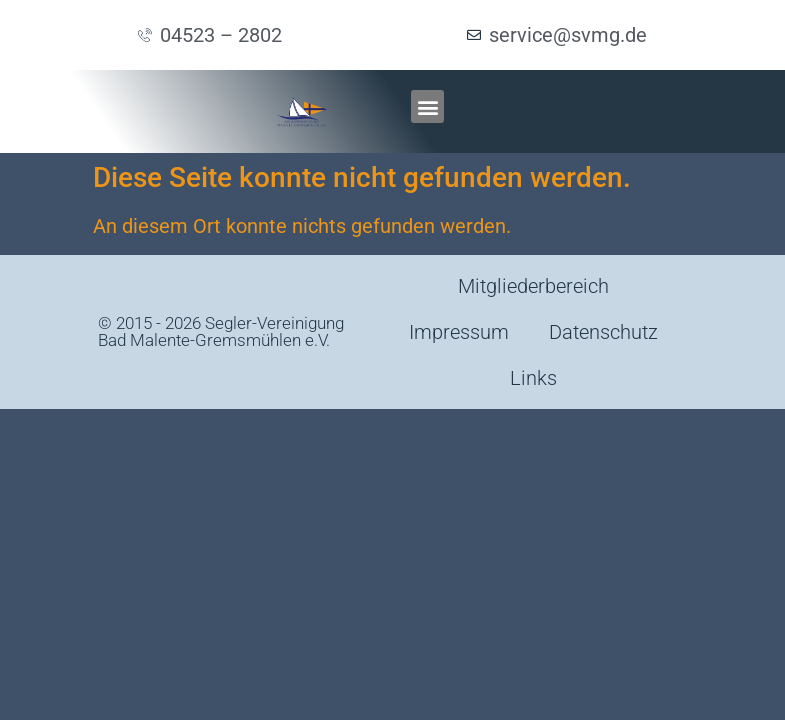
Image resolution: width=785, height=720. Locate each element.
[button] (427, 106)
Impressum (459, 332)
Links (533, 378)
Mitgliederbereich (533, 286)
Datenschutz (603, 332)
